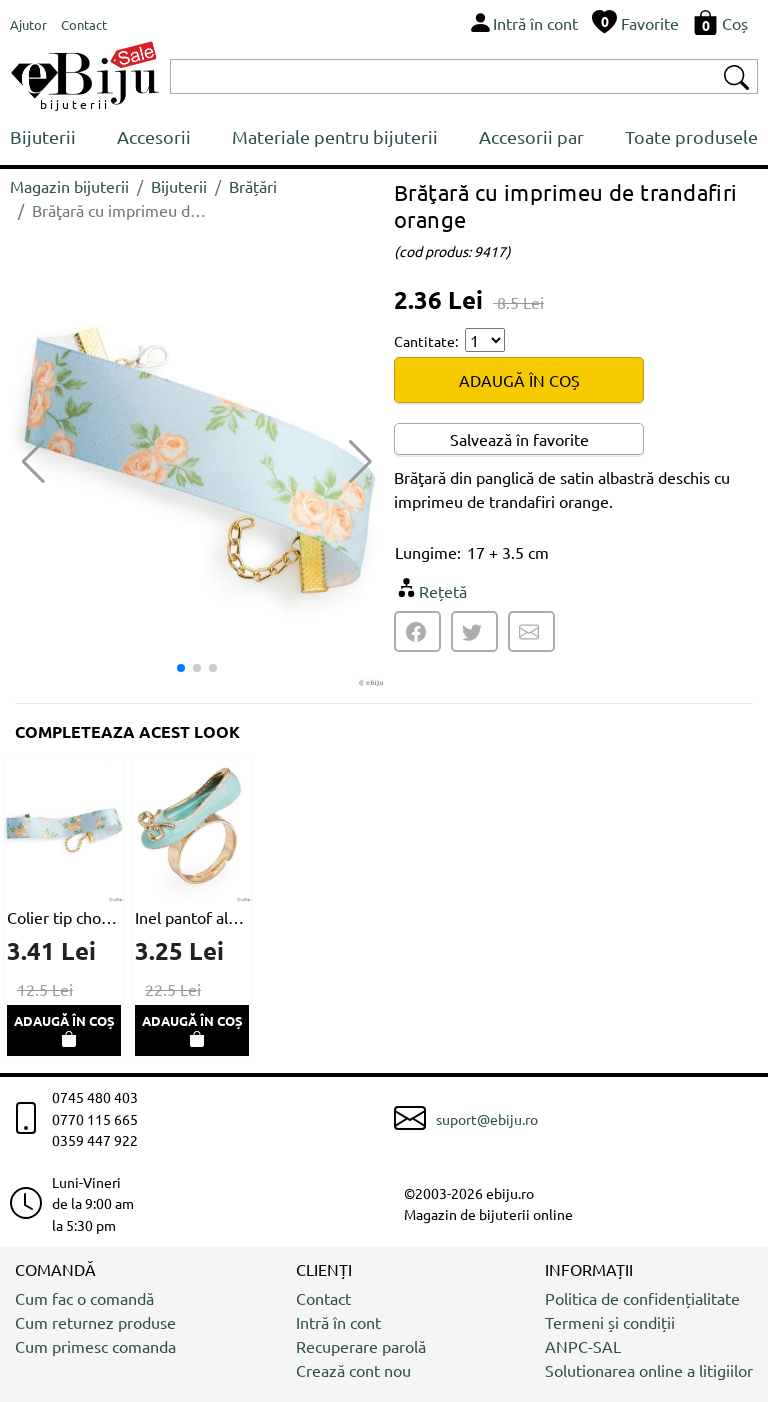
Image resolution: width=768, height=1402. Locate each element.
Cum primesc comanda (95, 1346)
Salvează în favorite (519, 439)
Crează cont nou (353, 1370)
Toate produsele (691, 136)
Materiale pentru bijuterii (335, 136)
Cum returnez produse (95, 1322)
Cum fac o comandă (84, 1298)
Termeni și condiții (610, 1322)
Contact (323, 1298)
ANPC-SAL (583, 1346)
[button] (360, 462)
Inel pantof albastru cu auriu (192, 917)
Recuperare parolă (361, 1346)
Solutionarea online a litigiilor (649, 1370)
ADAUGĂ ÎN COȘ (519, 380)
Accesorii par (531, 136)
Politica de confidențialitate (642, 1298)
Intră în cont (338, 1322)
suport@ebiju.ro (487, 1119)
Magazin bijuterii (69, 186)
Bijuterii (43, 136)
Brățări (253, 186)
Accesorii (154, 136)
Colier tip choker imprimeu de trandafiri (64, 917)
